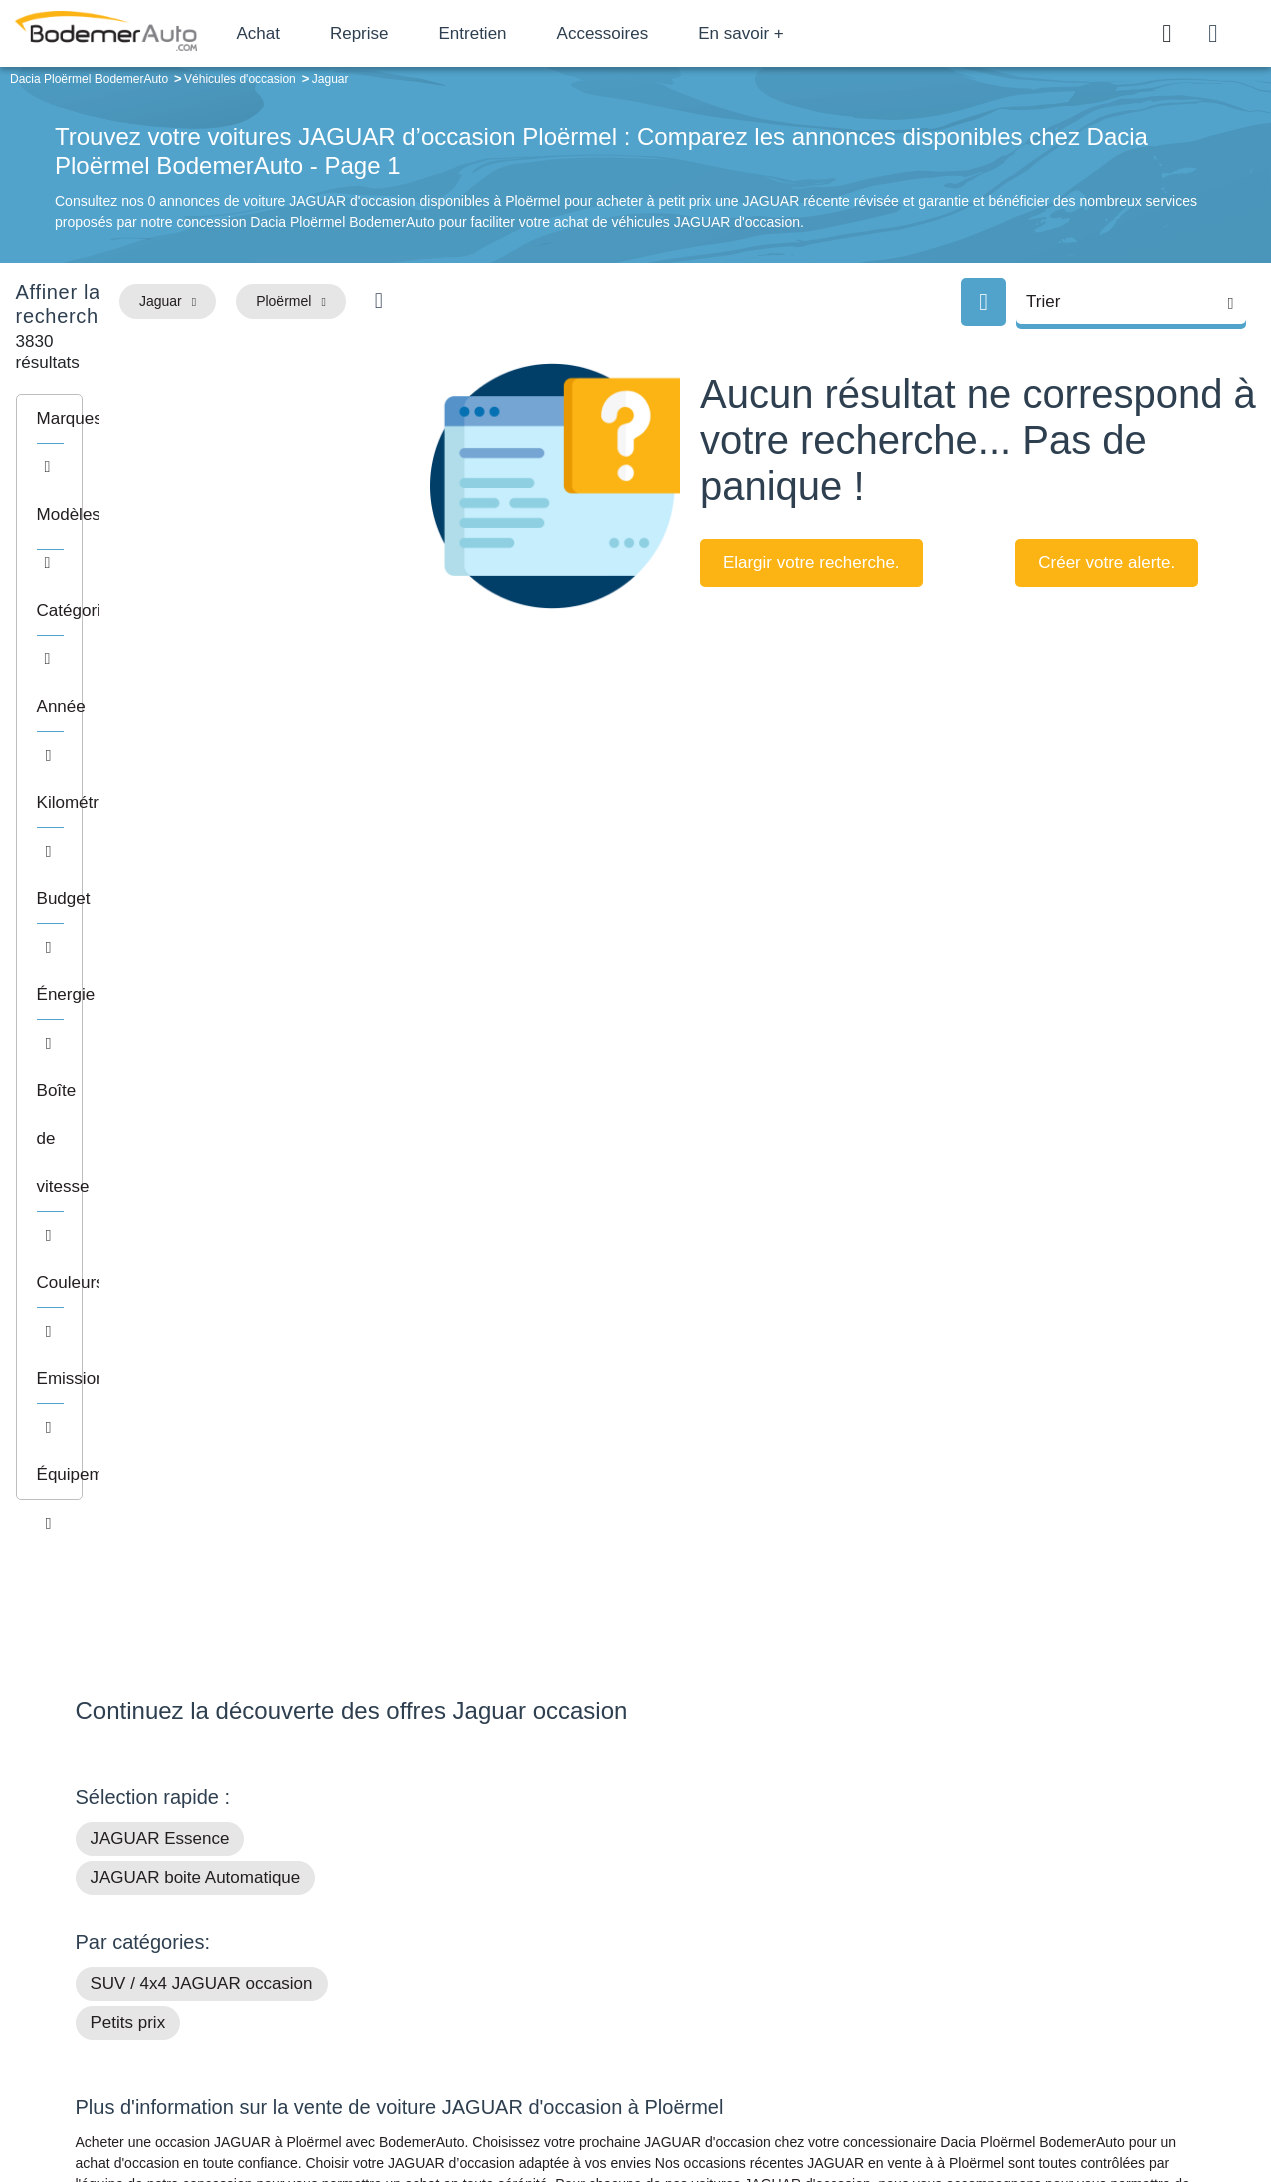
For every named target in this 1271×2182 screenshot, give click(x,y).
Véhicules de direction (789, 1978)
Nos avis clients (135, 1958)
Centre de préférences (650, 2098)
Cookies (860, 2098)
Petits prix (128, 1357)
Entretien (543, 33)
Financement (507, 1978)
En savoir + (812, 33)
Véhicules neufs (770, 2008)
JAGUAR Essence (160, 1173)
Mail (111, 1921)
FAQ (481, 2039)
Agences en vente (1030, 2039)
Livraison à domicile (1035, 1978)
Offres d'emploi (513, 2008)
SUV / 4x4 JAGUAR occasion (202, 1318)
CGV (1073, 2098)
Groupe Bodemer (520, 1917)
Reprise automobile (1034, 1947)
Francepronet (274, 2100)
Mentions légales (776, 2098)
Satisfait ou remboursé (1044, 1917)
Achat (328, 33)
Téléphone (221, 1921)
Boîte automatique (778, 1947)
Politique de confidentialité (971, 2098)
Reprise (429, 33)
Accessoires (673, 33)
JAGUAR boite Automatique (196, 1212)
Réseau (491, 1947)
